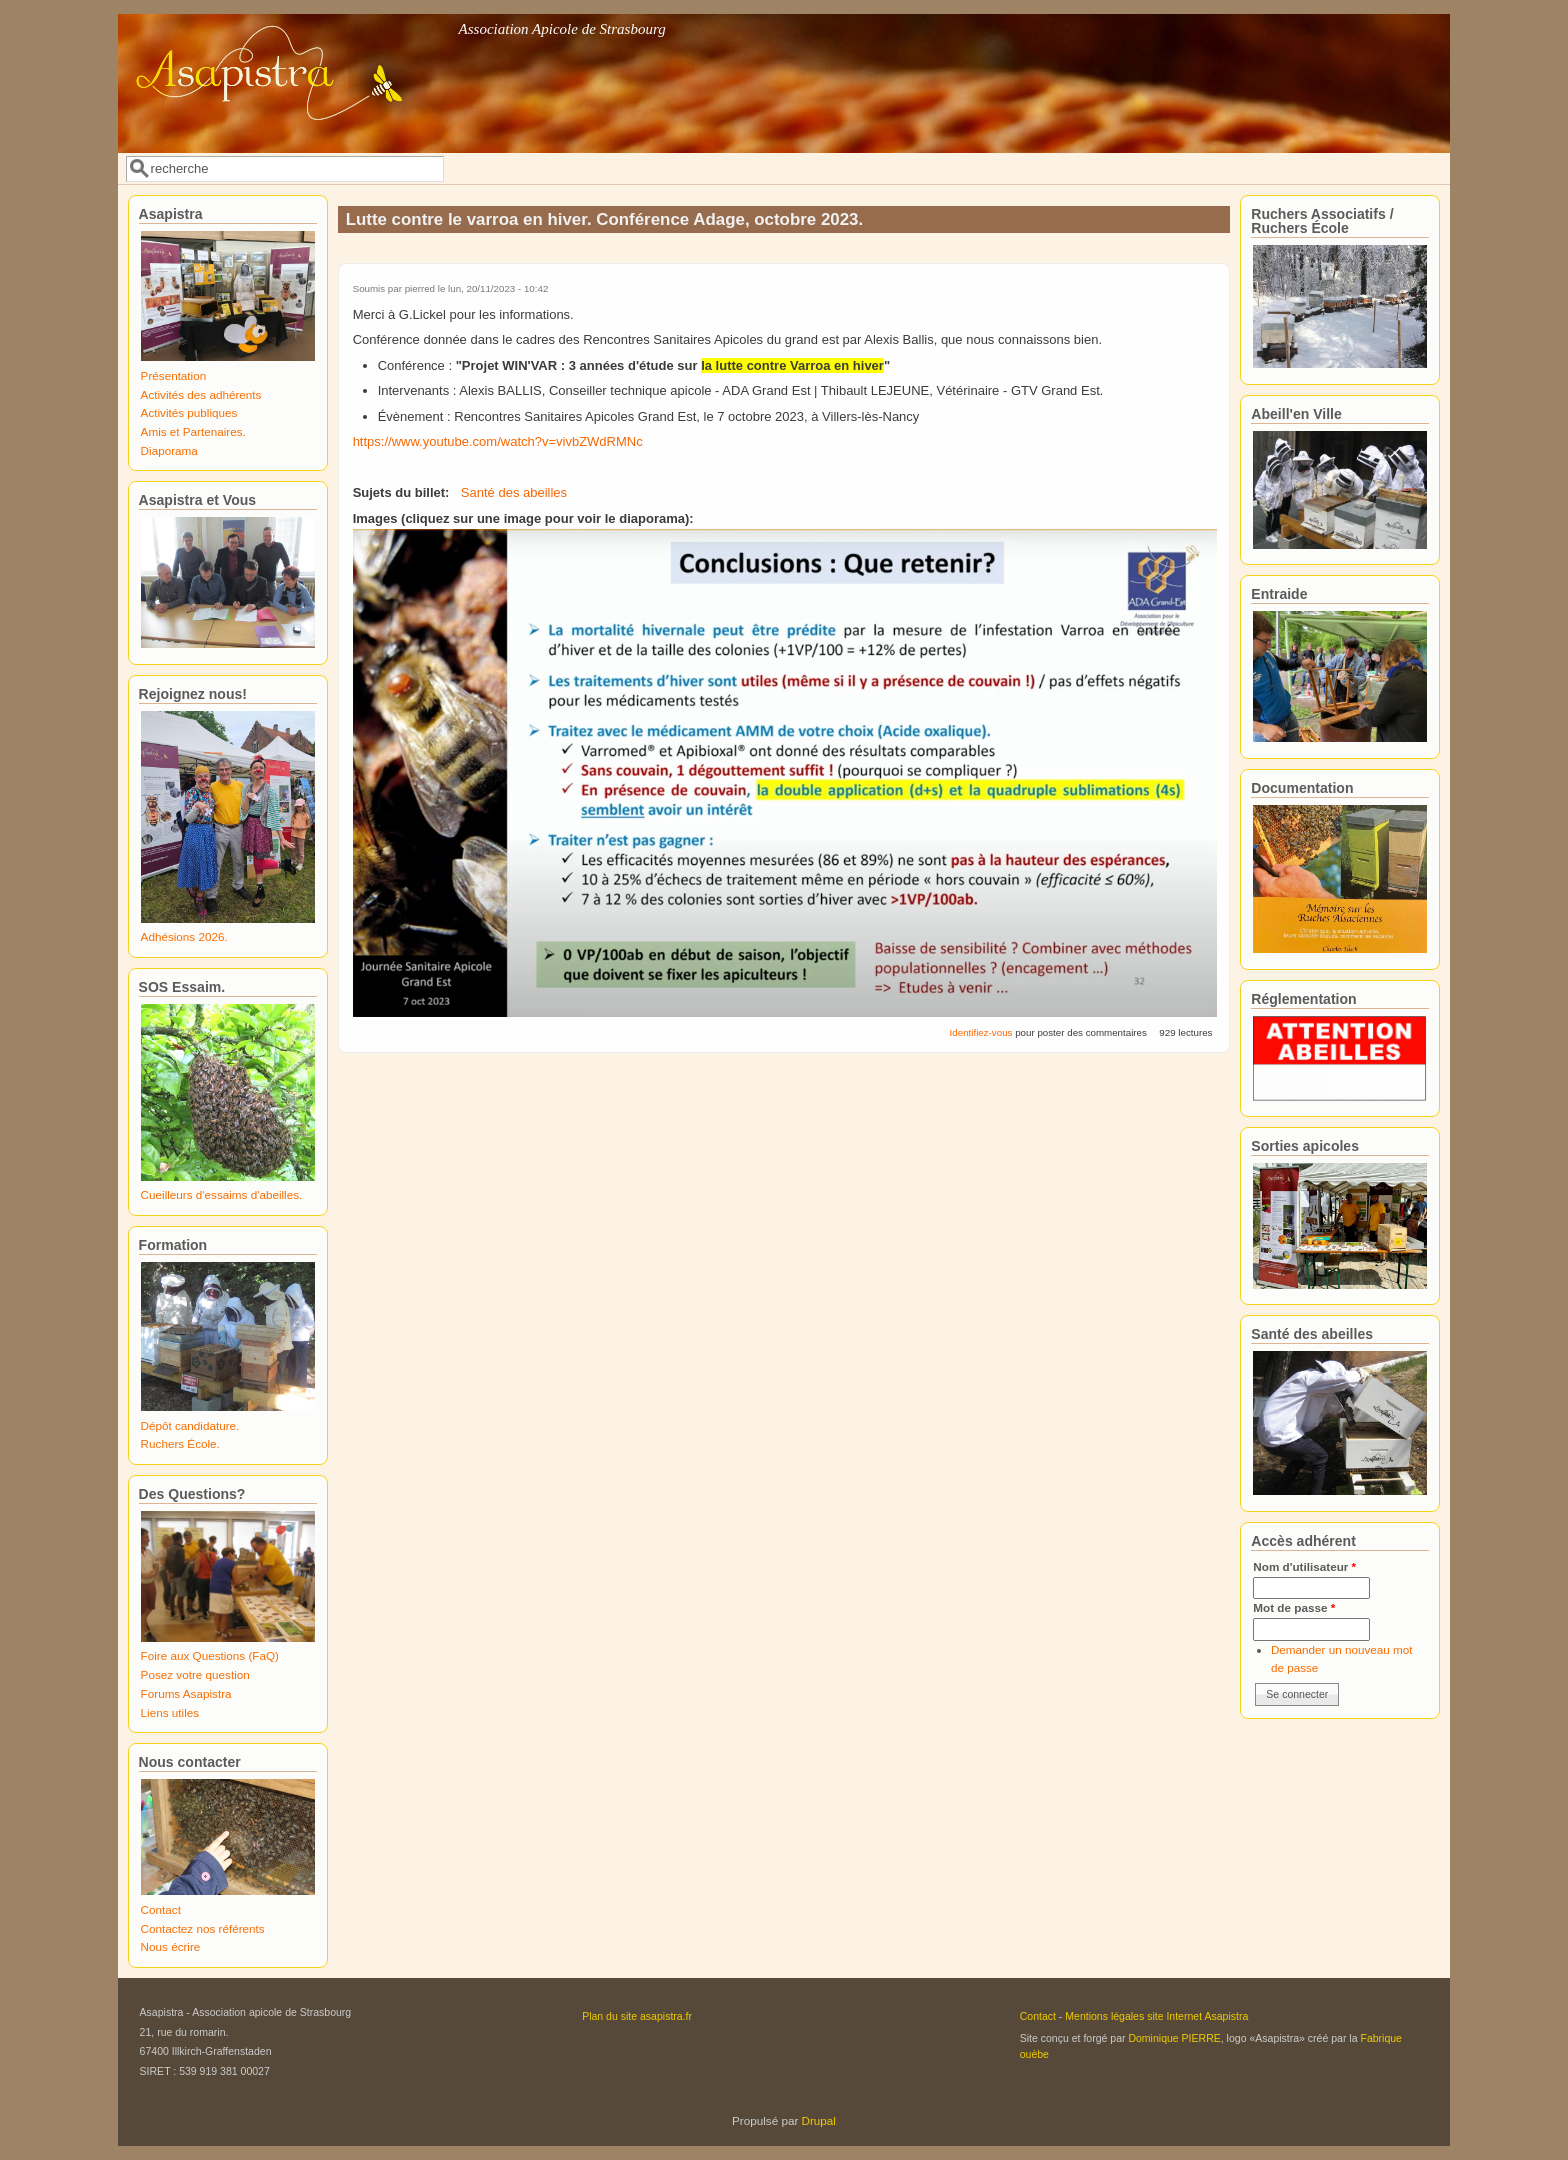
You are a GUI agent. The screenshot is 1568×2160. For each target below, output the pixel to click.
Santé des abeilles (514, 492)
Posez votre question (195, 1674)
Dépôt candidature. (190, 1425)
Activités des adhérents (201, 394)
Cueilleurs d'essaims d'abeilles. (222, 1194)
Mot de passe (1294, 1607)
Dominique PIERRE (1174, 2038)
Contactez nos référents (203, 1928)
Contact (161, 1909)
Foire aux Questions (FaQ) (210, 1655)
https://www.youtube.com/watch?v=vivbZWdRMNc (498, 441)
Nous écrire (171, 1946)
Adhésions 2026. (184, 936)
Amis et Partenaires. (193, 431)
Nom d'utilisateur (1304, 1566)
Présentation (174, 375)
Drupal (819, 2120)
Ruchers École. (180, 1443)
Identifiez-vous (981, 1032)
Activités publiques (189, 412)
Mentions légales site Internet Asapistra (1156, 2016)
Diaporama (169, 450)
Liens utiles (170, 1712)
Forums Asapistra (186, 1693)
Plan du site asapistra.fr (637, 2016)
